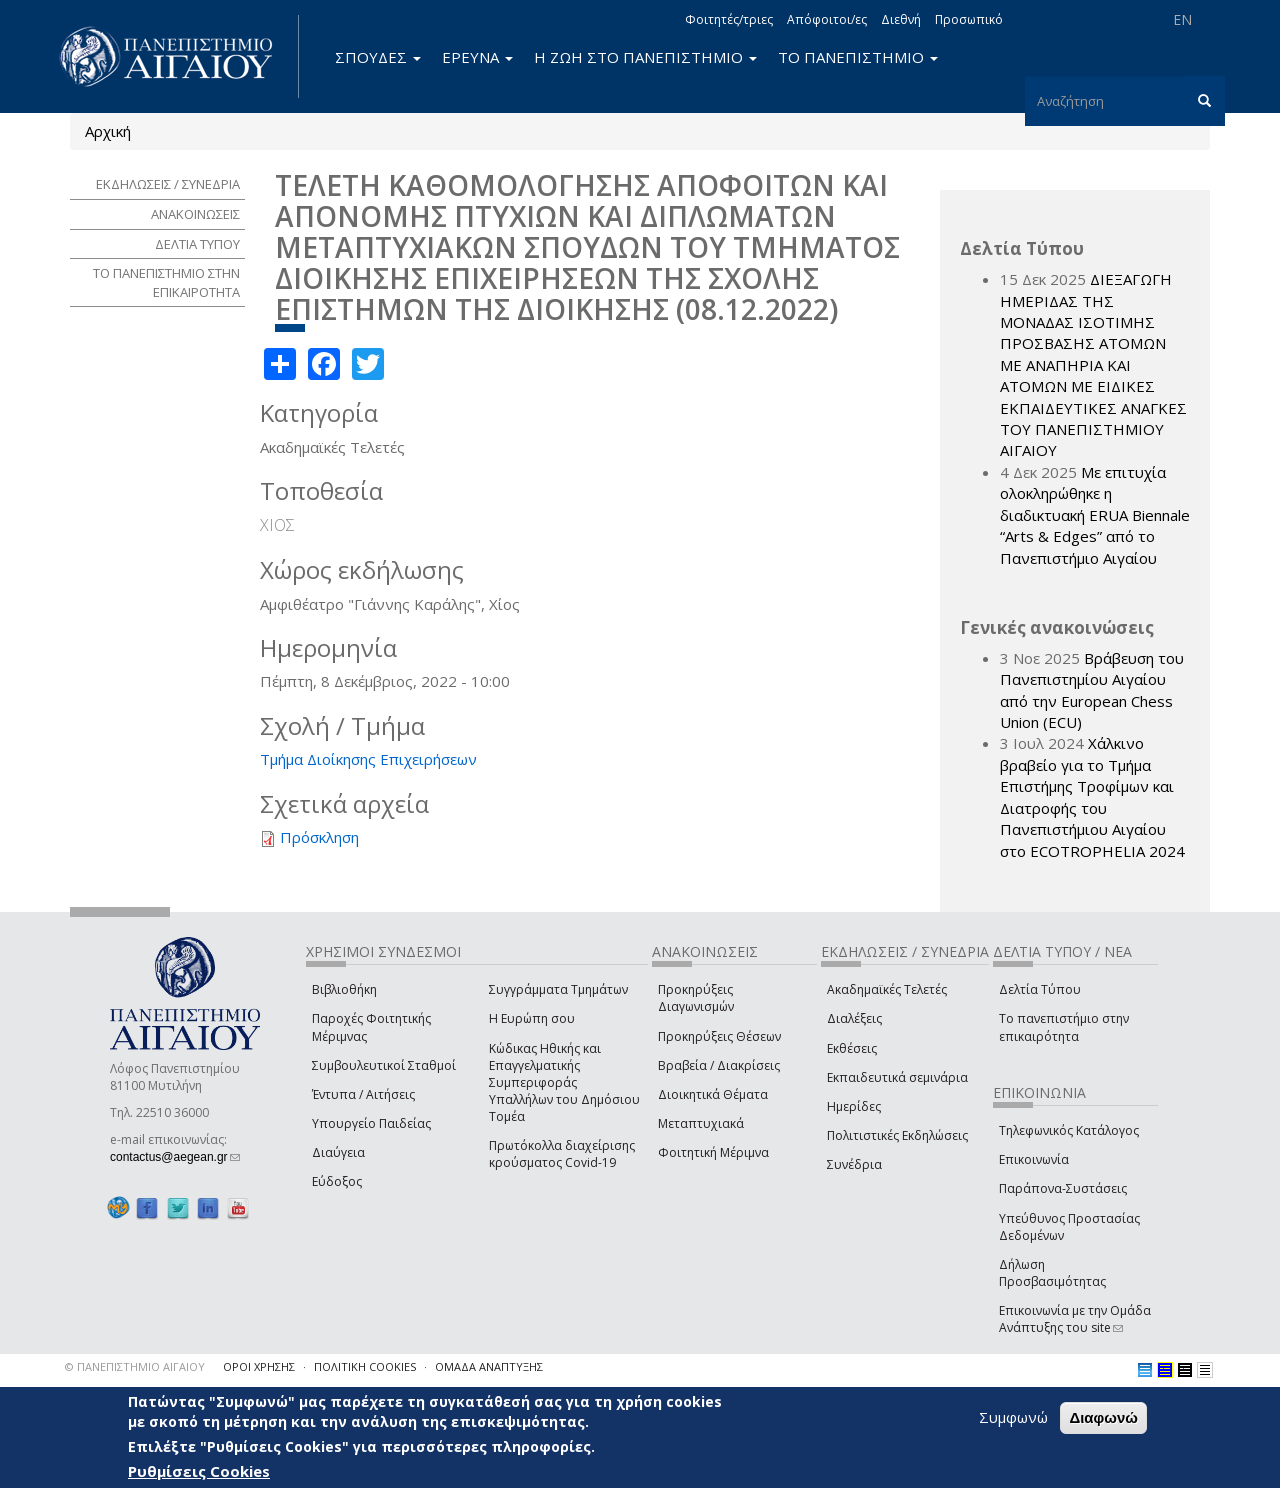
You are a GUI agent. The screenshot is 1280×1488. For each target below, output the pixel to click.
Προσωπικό (969, 19)
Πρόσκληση (319, 837)
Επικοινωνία (1034, 1159)
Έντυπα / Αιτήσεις (363, 1094)
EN (1182, 19)
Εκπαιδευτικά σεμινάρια (897, 1077)
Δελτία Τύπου (1040, 989)
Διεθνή (901, 19)
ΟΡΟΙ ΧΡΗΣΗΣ (259, 1366)
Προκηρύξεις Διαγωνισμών (696, 998)
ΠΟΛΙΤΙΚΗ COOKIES (365, 1366)
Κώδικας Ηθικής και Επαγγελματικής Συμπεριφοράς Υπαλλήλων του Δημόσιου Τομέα (564, 1083)
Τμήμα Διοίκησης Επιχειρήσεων (368, 759)
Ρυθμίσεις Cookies (199, 1471)
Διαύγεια (338, 1152)
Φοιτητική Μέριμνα (713, 1152)
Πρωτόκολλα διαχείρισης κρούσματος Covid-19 (562, 1154)
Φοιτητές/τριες (729, 19)
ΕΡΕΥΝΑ (477, 57)
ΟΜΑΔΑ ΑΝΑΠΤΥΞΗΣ (489, 1366)
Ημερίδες (854, 1106)
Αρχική (108, 131)
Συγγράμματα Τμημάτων (558, 989)
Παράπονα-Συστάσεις (1063, 1188)
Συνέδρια (854, 1164)
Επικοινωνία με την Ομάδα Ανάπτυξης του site (1075, 1319)
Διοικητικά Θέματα (713, 1094)
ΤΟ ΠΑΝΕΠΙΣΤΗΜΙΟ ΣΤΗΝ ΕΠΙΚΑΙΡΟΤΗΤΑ (166, 282)
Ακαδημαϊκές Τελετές (887, 989)
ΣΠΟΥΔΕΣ (378, 57)
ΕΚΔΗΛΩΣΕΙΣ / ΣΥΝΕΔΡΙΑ (168, 184)
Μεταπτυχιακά (701, 1123)
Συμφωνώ (1013, 1418)
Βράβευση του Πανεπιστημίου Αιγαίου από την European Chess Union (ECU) (1092, 690)
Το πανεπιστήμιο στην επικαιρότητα (1064, 1027)
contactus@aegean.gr (175, 1157)
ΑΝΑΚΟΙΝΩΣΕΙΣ (195, 214)
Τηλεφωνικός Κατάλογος (1069, 1130)
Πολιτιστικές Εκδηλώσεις (897, 1135)
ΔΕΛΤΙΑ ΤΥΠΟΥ (197, 244)
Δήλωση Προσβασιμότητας (1052, 1273)
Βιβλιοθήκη (344, 989)
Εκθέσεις (852, 1048)
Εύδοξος (337, 1181)
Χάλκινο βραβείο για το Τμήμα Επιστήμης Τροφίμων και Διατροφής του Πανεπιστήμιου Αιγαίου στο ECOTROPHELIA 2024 (1092, 796)
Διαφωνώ (1103, 1418)
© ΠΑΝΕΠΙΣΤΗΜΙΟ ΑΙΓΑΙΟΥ (135, 1366)
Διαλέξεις (854, 1018)
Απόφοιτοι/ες (827, 19)
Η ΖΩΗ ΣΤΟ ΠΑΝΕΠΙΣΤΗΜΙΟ (645, 57)
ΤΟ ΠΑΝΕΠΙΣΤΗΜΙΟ (858, 57)
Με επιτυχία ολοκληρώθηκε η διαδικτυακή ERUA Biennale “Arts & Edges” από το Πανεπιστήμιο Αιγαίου (1095, 515)
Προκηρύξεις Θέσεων (719, 1036)
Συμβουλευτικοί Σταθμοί (384, 1065)
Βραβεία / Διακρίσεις (719, 1065)
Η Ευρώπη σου (532, 1018)
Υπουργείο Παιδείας (371, 1123)
